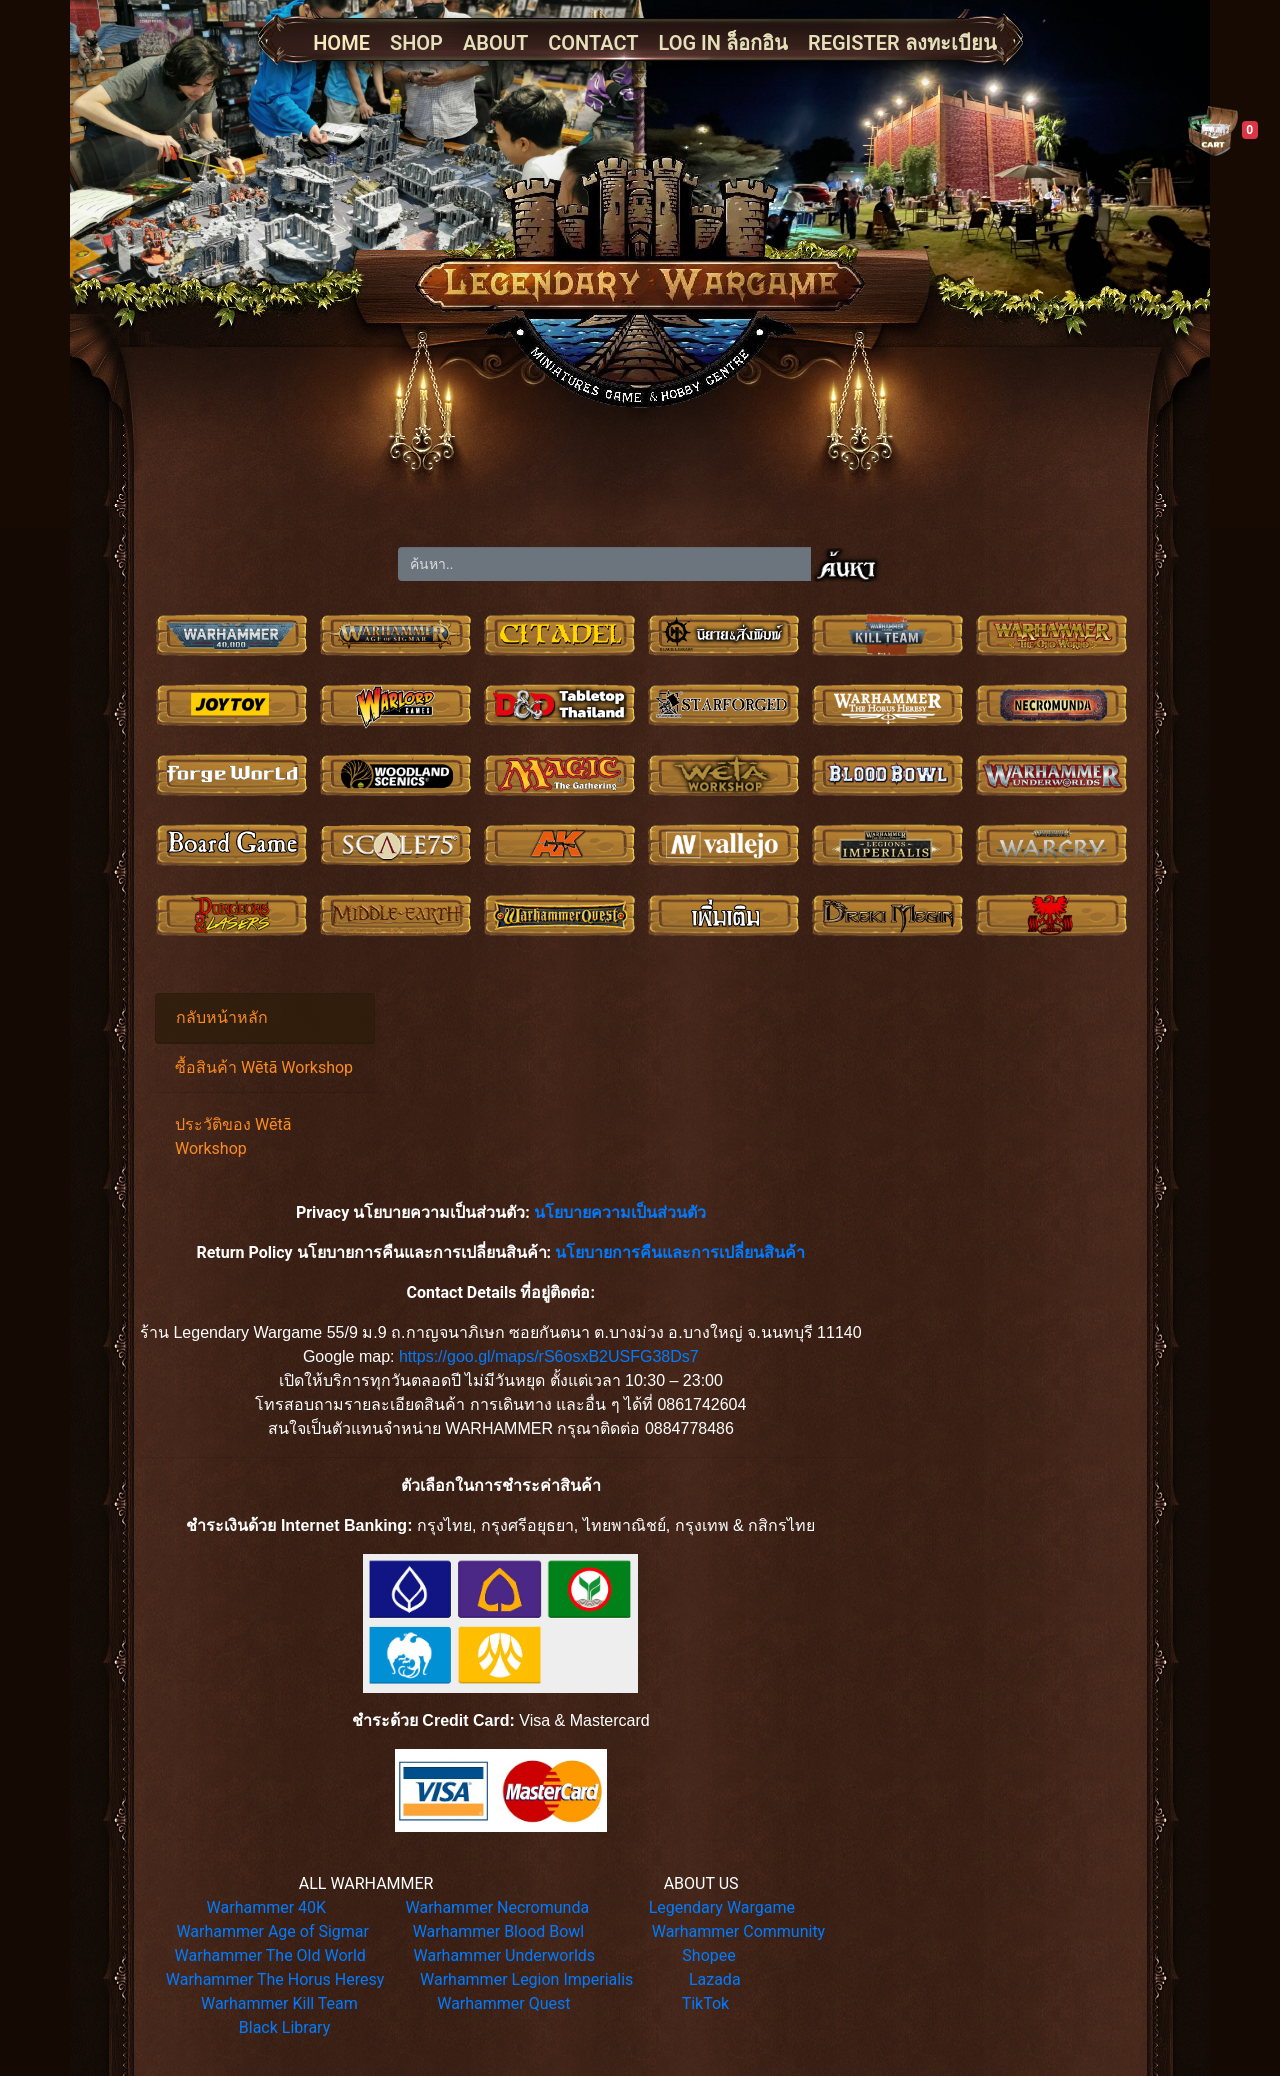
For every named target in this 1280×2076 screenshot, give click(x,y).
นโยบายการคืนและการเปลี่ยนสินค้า (680, 1252)
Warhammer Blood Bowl (499, 1931)
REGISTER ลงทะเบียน (902, 43)
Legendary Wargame (722, 1907)
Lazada (715, 1979)
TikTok (706, 2003)
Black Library (284, 2027)
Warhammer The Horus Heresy (275, 1979)
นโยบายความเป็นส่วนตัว (620, 1212)
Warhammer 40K (267, 1907)
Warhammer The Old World (270, 1955)
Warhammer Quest (503, 2003)
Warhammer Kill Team (279, 2003)
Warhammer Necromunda (498, 1907)
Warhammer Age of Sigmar (272, 1931)
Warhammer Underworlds (505, 1955)
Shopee (708, 1955)
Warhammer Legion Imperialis (526, 1979)
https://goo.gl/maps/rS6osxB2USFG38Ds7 (549, 1356)
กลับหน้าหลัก (222, 1017)
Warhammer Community (738, 1931)
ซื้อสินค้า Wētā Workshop (264, 1067)
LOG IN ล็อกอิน (723, 43)
